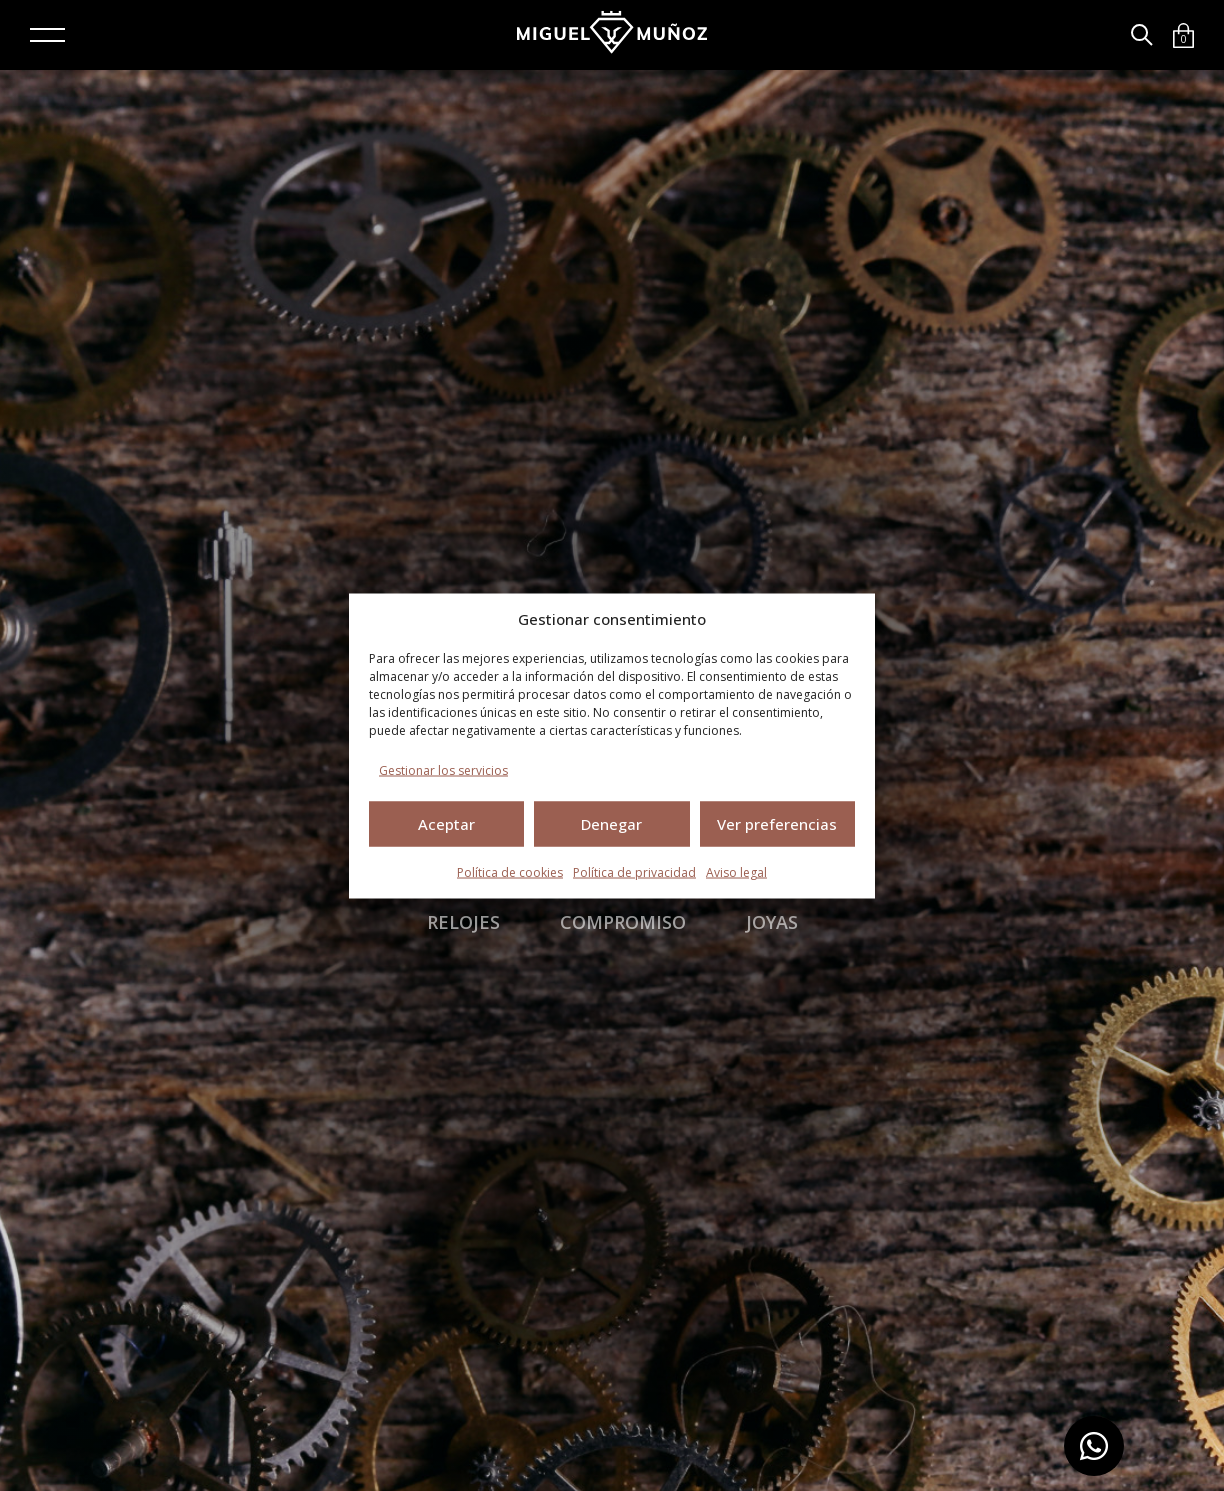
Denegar (611, 824)
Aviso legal (736, 871)
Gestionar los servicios (443, 769)
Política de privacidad (634, 871)
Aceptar (446, 824)
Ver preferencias (777, 824)
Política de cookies (510, 871)
